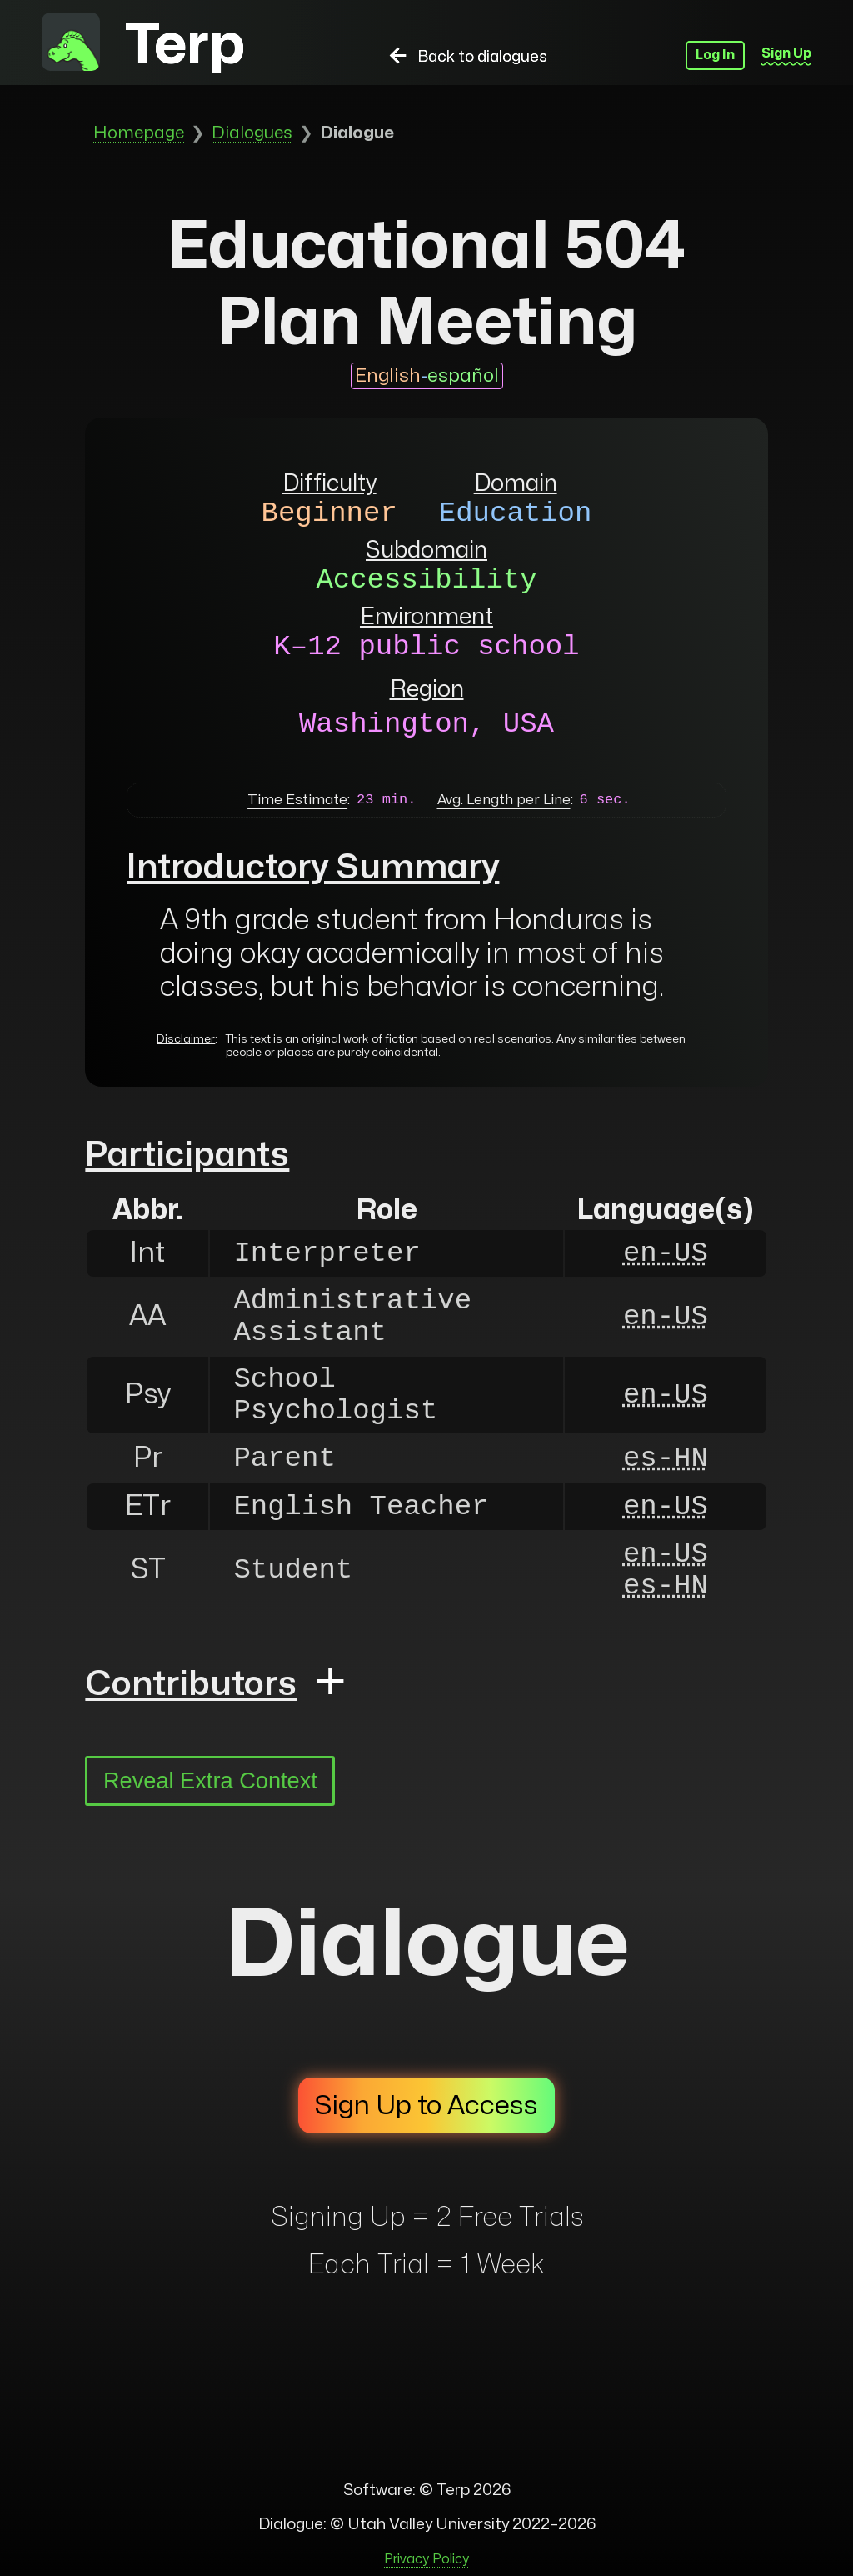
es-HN (665, 1458)
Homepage (138, 133)
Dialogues (252, 133)
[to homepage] (71, 45)
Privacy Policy (426, 2559)
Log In (715, 55)
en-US (665, 1253)
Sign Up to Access (426, 2105)
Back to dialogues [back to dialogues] (465, 56)
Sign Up (786, 53)
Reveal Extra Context (210, 1780)
